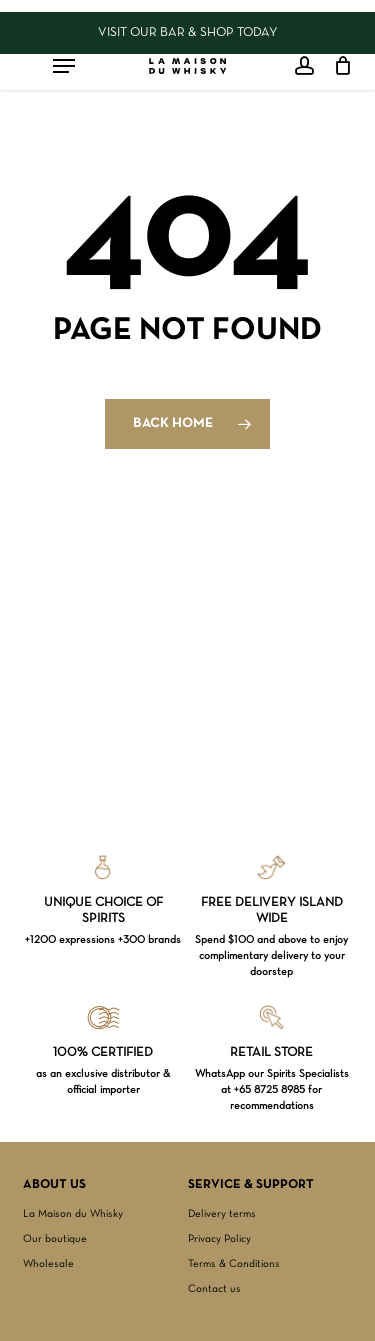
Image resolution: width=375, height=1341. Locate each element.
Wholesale (48, 1264)
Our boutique (55, 1239)
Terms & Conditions (234, 1264)
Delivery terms (222, 1214)
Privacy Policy (219, 1239)
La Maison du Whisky (73, 1214)
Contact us (214, 1289)
